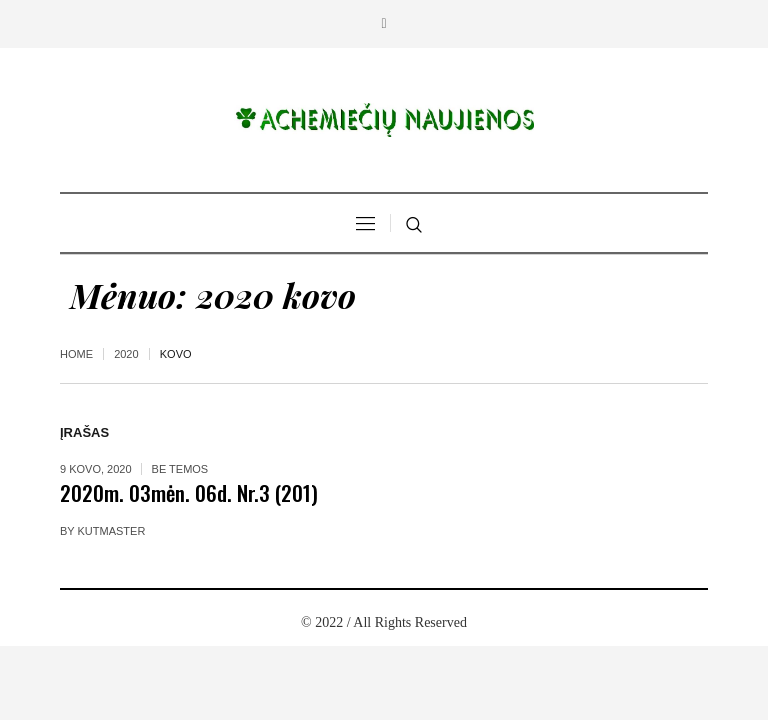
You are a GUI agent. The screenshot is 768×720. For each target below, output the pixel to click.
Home (76, 354)
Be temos (180, 469)
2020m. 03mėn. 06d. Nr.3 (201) (189, 492)
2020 (126, 354)
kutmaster (112, 531)
